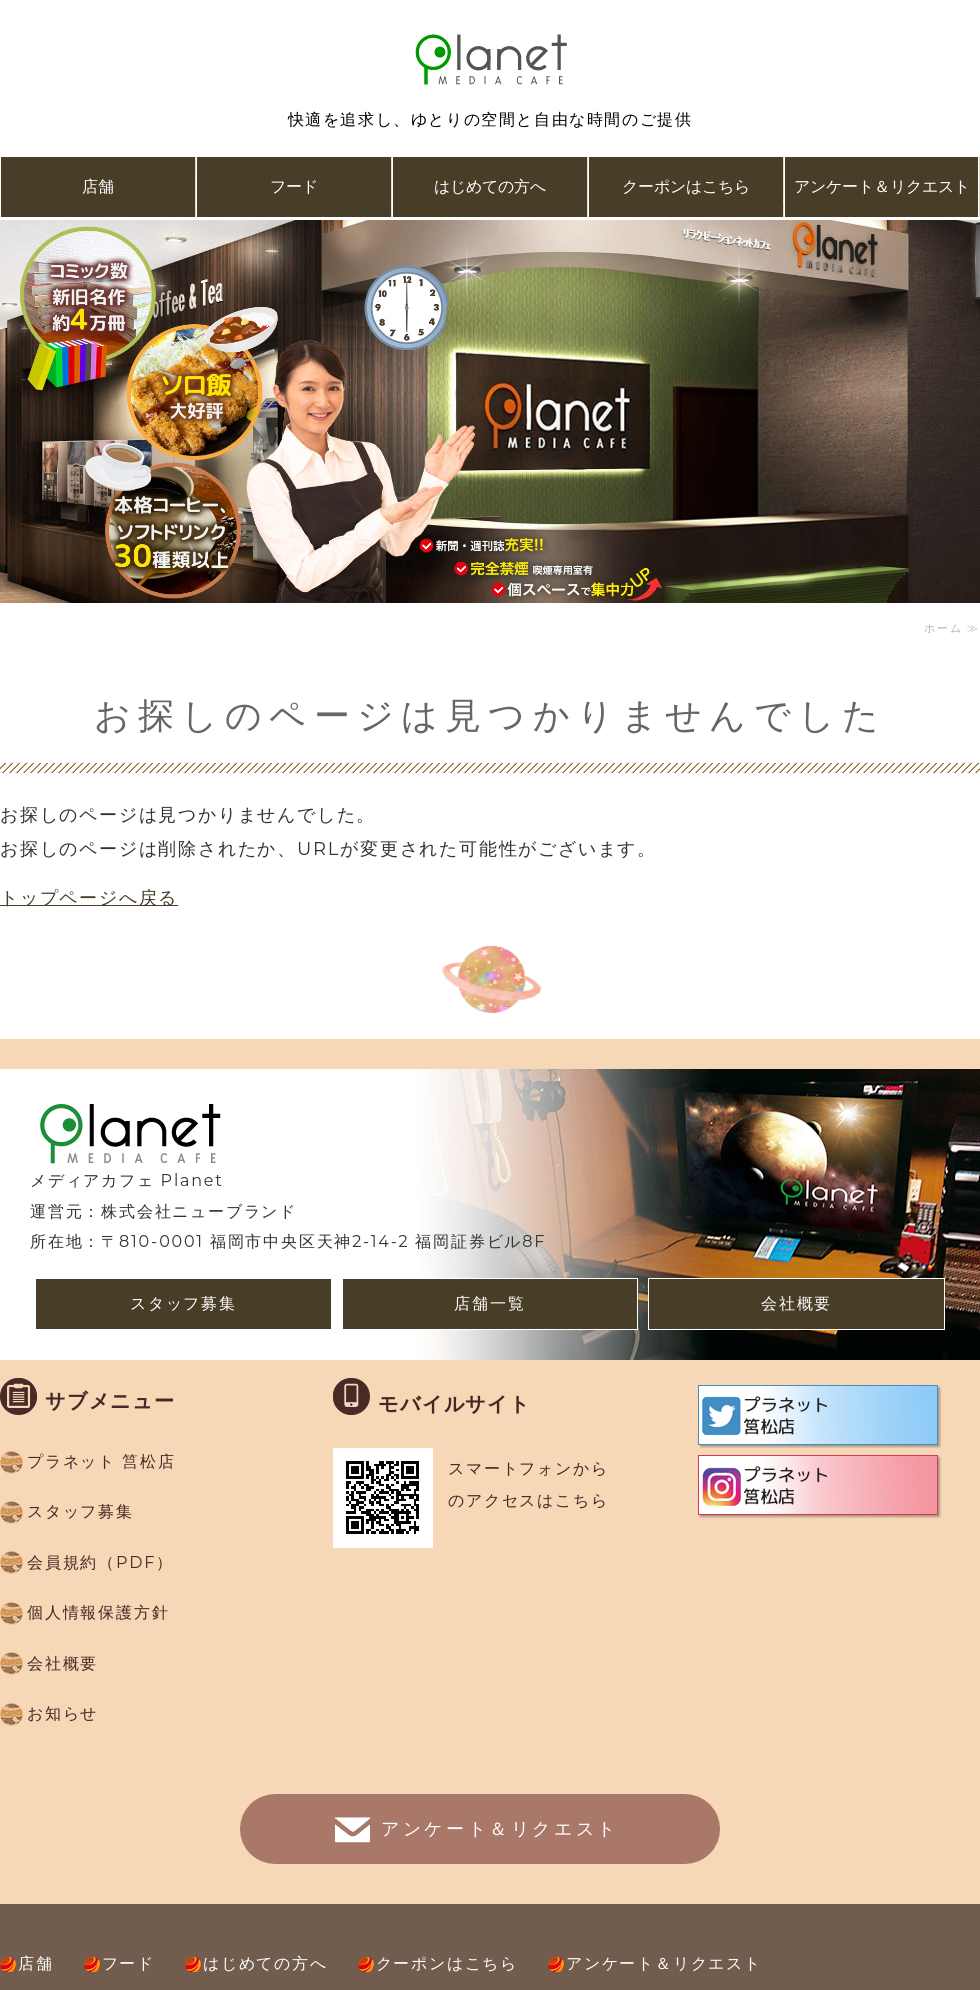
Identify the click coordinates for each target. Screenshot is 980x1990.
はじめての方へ (490, 186)
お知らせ (62, 1713)
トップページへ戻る (89, 898)
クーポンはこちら (686, 186)
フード (294, 186)
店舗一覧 (489, 1303)
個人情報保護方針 (98, 1612)
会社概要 (796, 1303)
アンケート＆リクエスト (882, 186)
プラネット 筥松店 (101, 1461)
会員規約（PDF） (100, 1562)
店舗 (98, 186)
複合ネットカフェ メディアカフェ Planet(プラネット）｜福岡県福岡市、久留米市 (490, 60)
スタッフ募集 (183, 1303)
